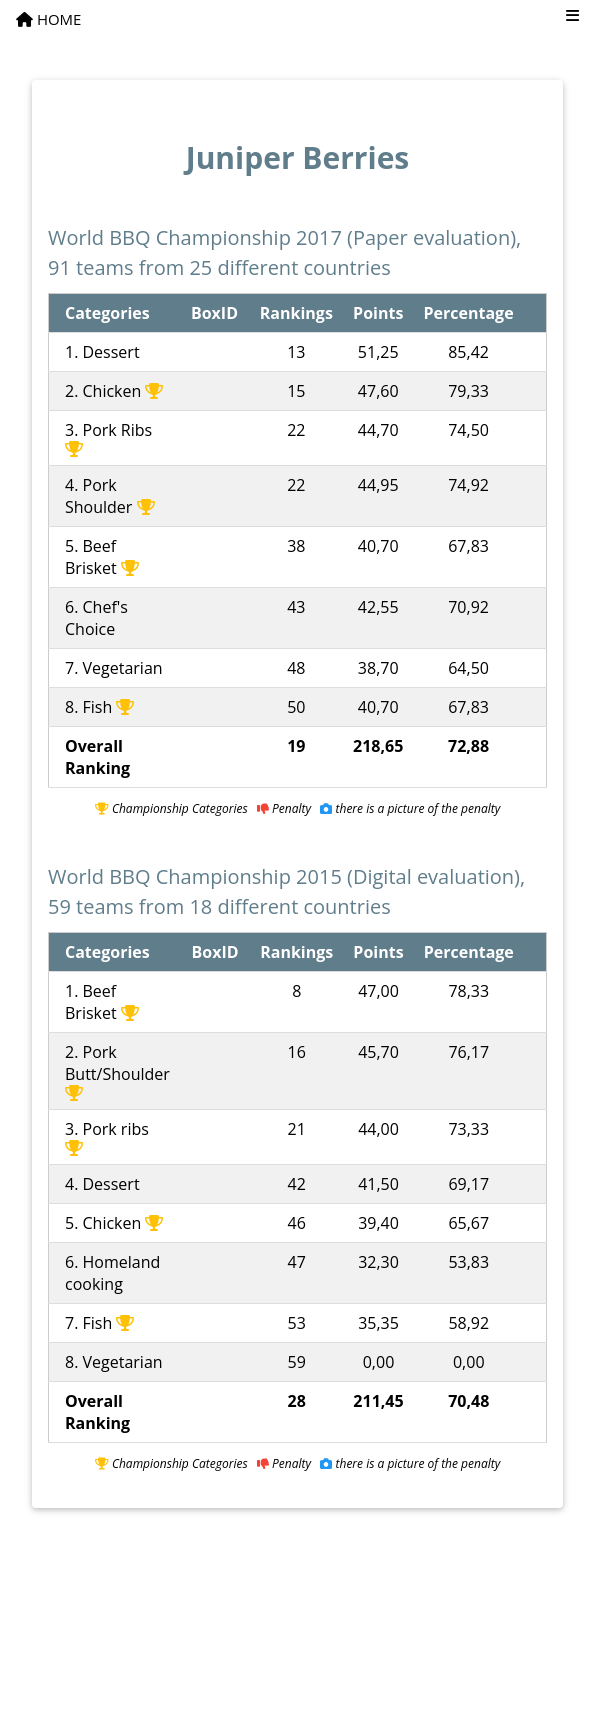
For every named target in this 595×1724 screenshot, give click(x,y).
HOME (48, 19)
